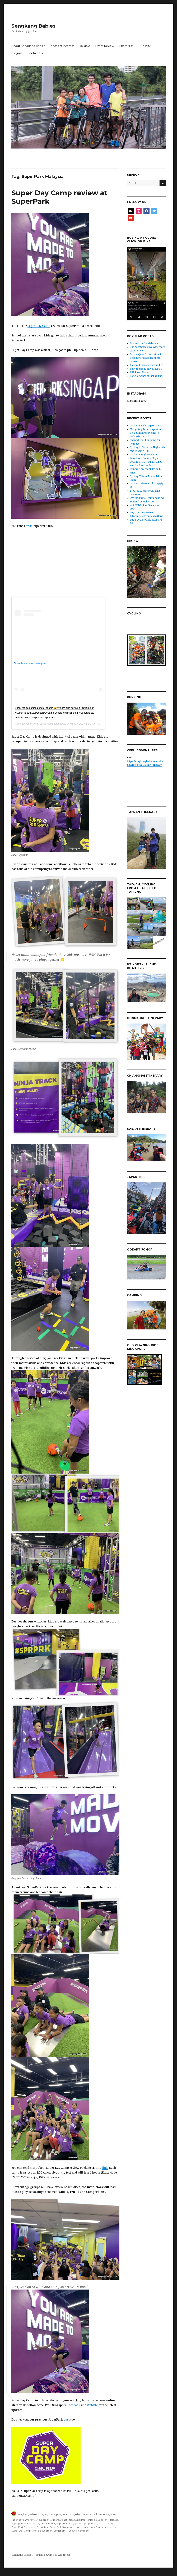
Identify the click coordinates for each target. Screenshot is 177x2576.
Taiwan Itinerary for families (146, 357)
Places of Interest (62, 46)
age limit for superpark (85, 2514)
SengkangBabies (27, 2514)
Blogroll (17, 53)
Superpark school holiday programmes (33, 2523)
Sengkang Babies (33, 26)
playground (62, 2514)
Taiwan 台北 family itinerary (146, 361)
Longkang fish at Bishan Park (146, 368)
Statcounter (8, 2573)
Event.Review (104, 46)
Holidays (84, 46)
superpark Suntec (93, 2527)
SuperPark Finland (84, 2519)
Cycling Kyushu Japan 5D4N (145, 417)
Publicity (144, 46)
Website (92, 2405)
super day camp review (24, 2519)
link (28, 526)
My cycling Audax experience (146, 421)
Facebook (73, 2405)
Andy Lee (38, 723)
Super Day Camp (38, 325)
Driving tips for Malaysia (144, 335)
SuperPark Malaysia (107, 2519)
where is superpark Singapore (49, 2530)
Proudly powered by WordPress (52, 2554)
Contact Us (35, 53)
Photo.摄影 (126, 46)
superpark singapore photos (98, 2523)
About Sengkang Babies (28, 46)
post (66, 2419)
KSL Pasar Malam (140, 364)
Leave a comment (79, 2530)
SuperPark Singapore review (66, 2527)
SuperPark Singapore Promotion (30, 2527)
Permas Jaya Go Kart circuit (145, 346)
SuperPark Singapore (68, 2523)
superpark (44, 2519)
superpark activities (62, 2519)
